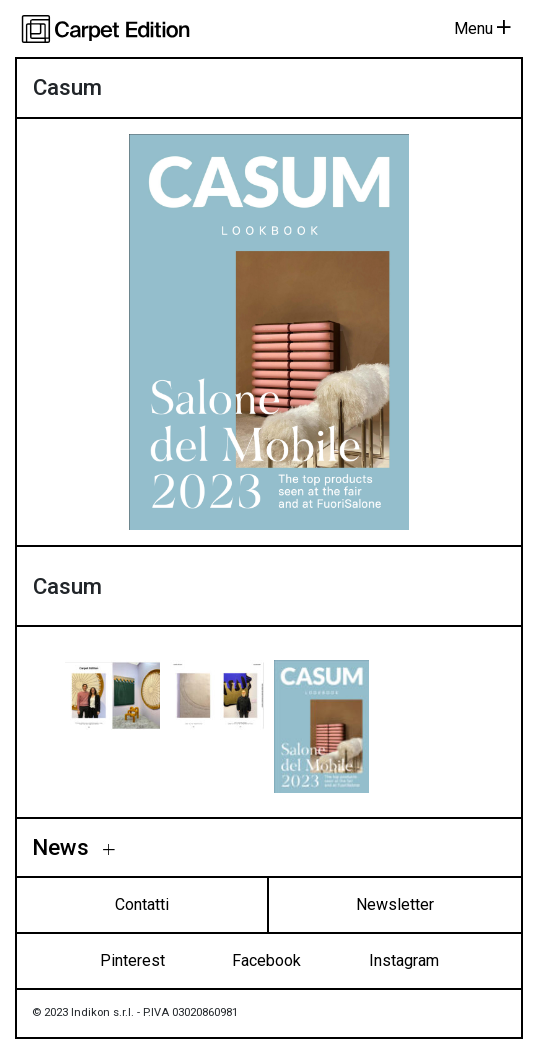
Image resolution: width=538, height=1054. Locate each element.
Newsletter (395, 904)
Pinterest (132, 960)
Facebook (266, 960)
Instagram (404, 960)
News (63, 847)
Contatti (142, 904)
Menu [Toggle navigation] (482, 28)
